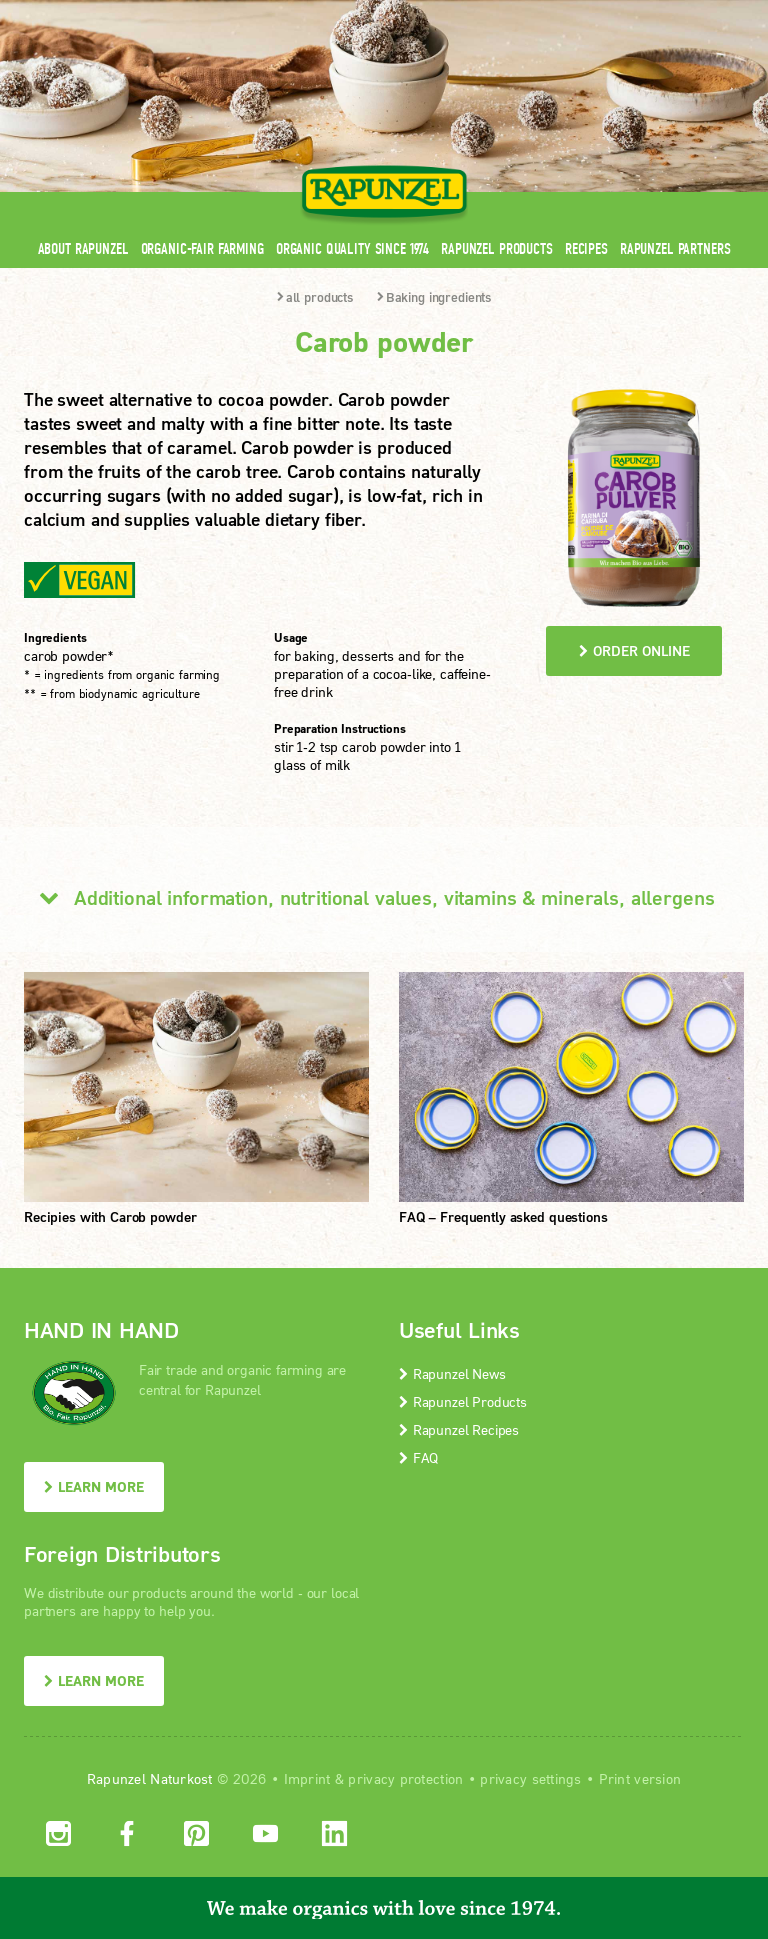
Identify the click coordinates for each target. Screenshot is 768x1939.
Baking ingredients (434, 297)
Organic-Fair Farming (202, 248)
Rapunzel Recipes (459, 1429)
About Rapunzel (83, 248)
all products (315, 297)
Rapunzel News (452, 1373)
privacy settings (530, 1778)
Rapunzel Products (497, 248)
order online (634, 650)
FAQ (418, 1457)
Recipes (586, 248)
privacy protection (405, 1778)
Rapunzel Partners (675, 248)
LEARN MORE (94, 1486)
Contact (575, 12)
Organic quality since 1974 (352, 248)
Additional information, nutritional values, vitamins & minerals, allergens (369, 897)
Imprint (307, 1778)
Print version (640, 1778)
